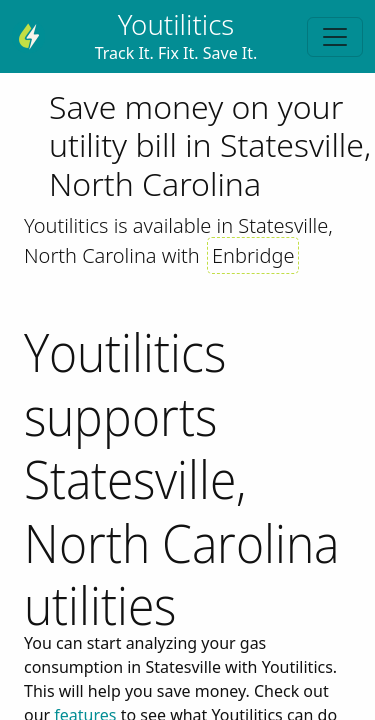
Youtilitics (176, 24)
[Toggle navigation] (335, 37)
